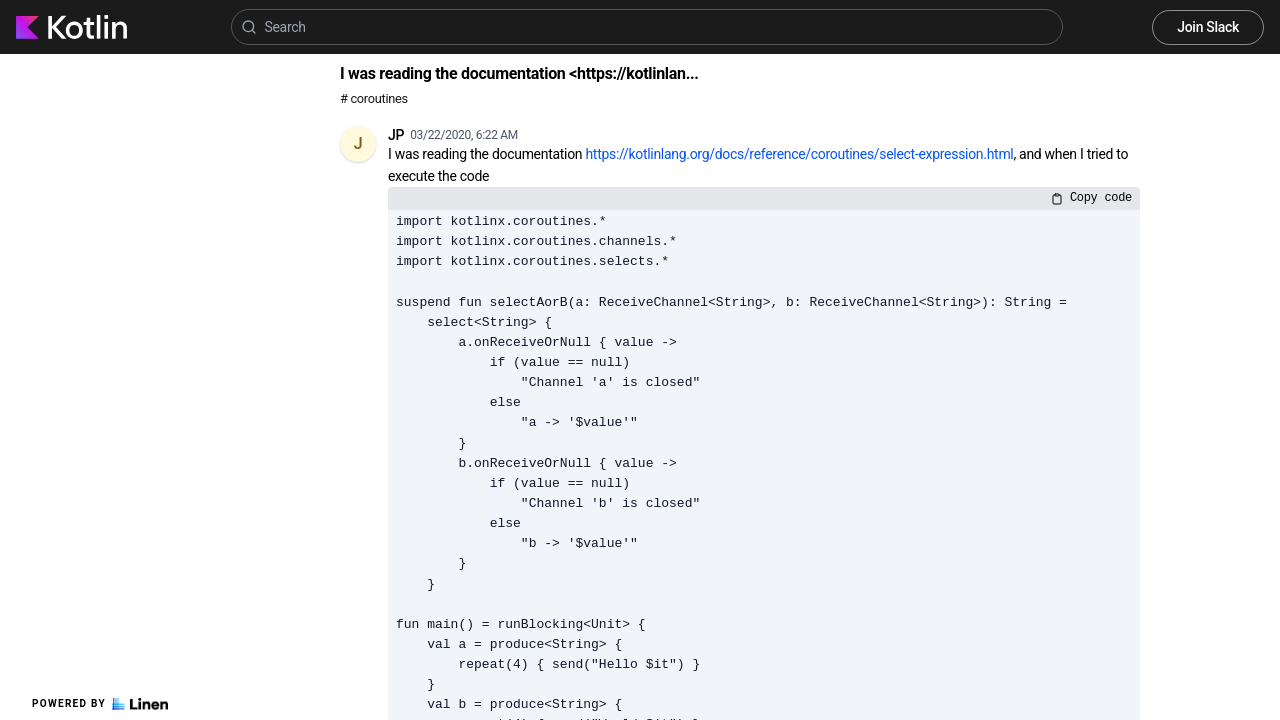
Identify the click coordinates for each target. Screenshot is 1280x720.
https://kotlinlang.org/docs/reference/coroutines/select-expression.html (799, 154)
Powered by (100, 704)
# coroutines (374, 98)
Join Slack (1208, 27)
